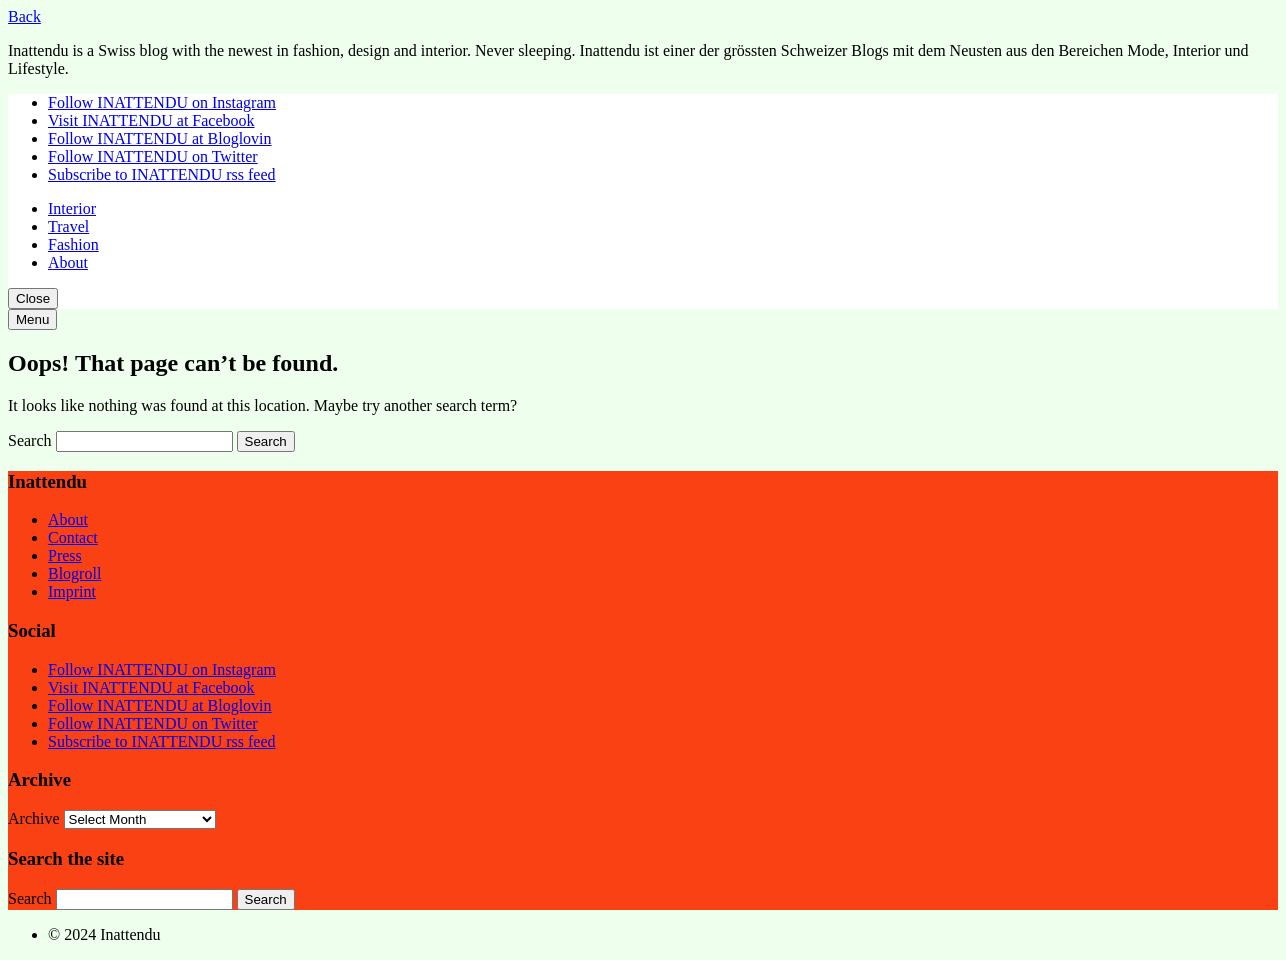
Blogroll (74, 573)
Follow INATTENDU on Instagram (162, 102)
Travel (68, 226)
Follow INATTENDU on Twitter (153, 156)
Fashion (73, 244)
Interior (72, 208)
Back (24, 16)
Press (65, 555)
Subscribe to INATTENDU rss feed (162, 174)
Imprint (72, 591)
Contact (73, 537)
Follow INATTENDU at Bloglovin (160, 138)
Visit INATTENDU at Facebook (151, 120)
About (68, 262)
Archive (34, 818)
